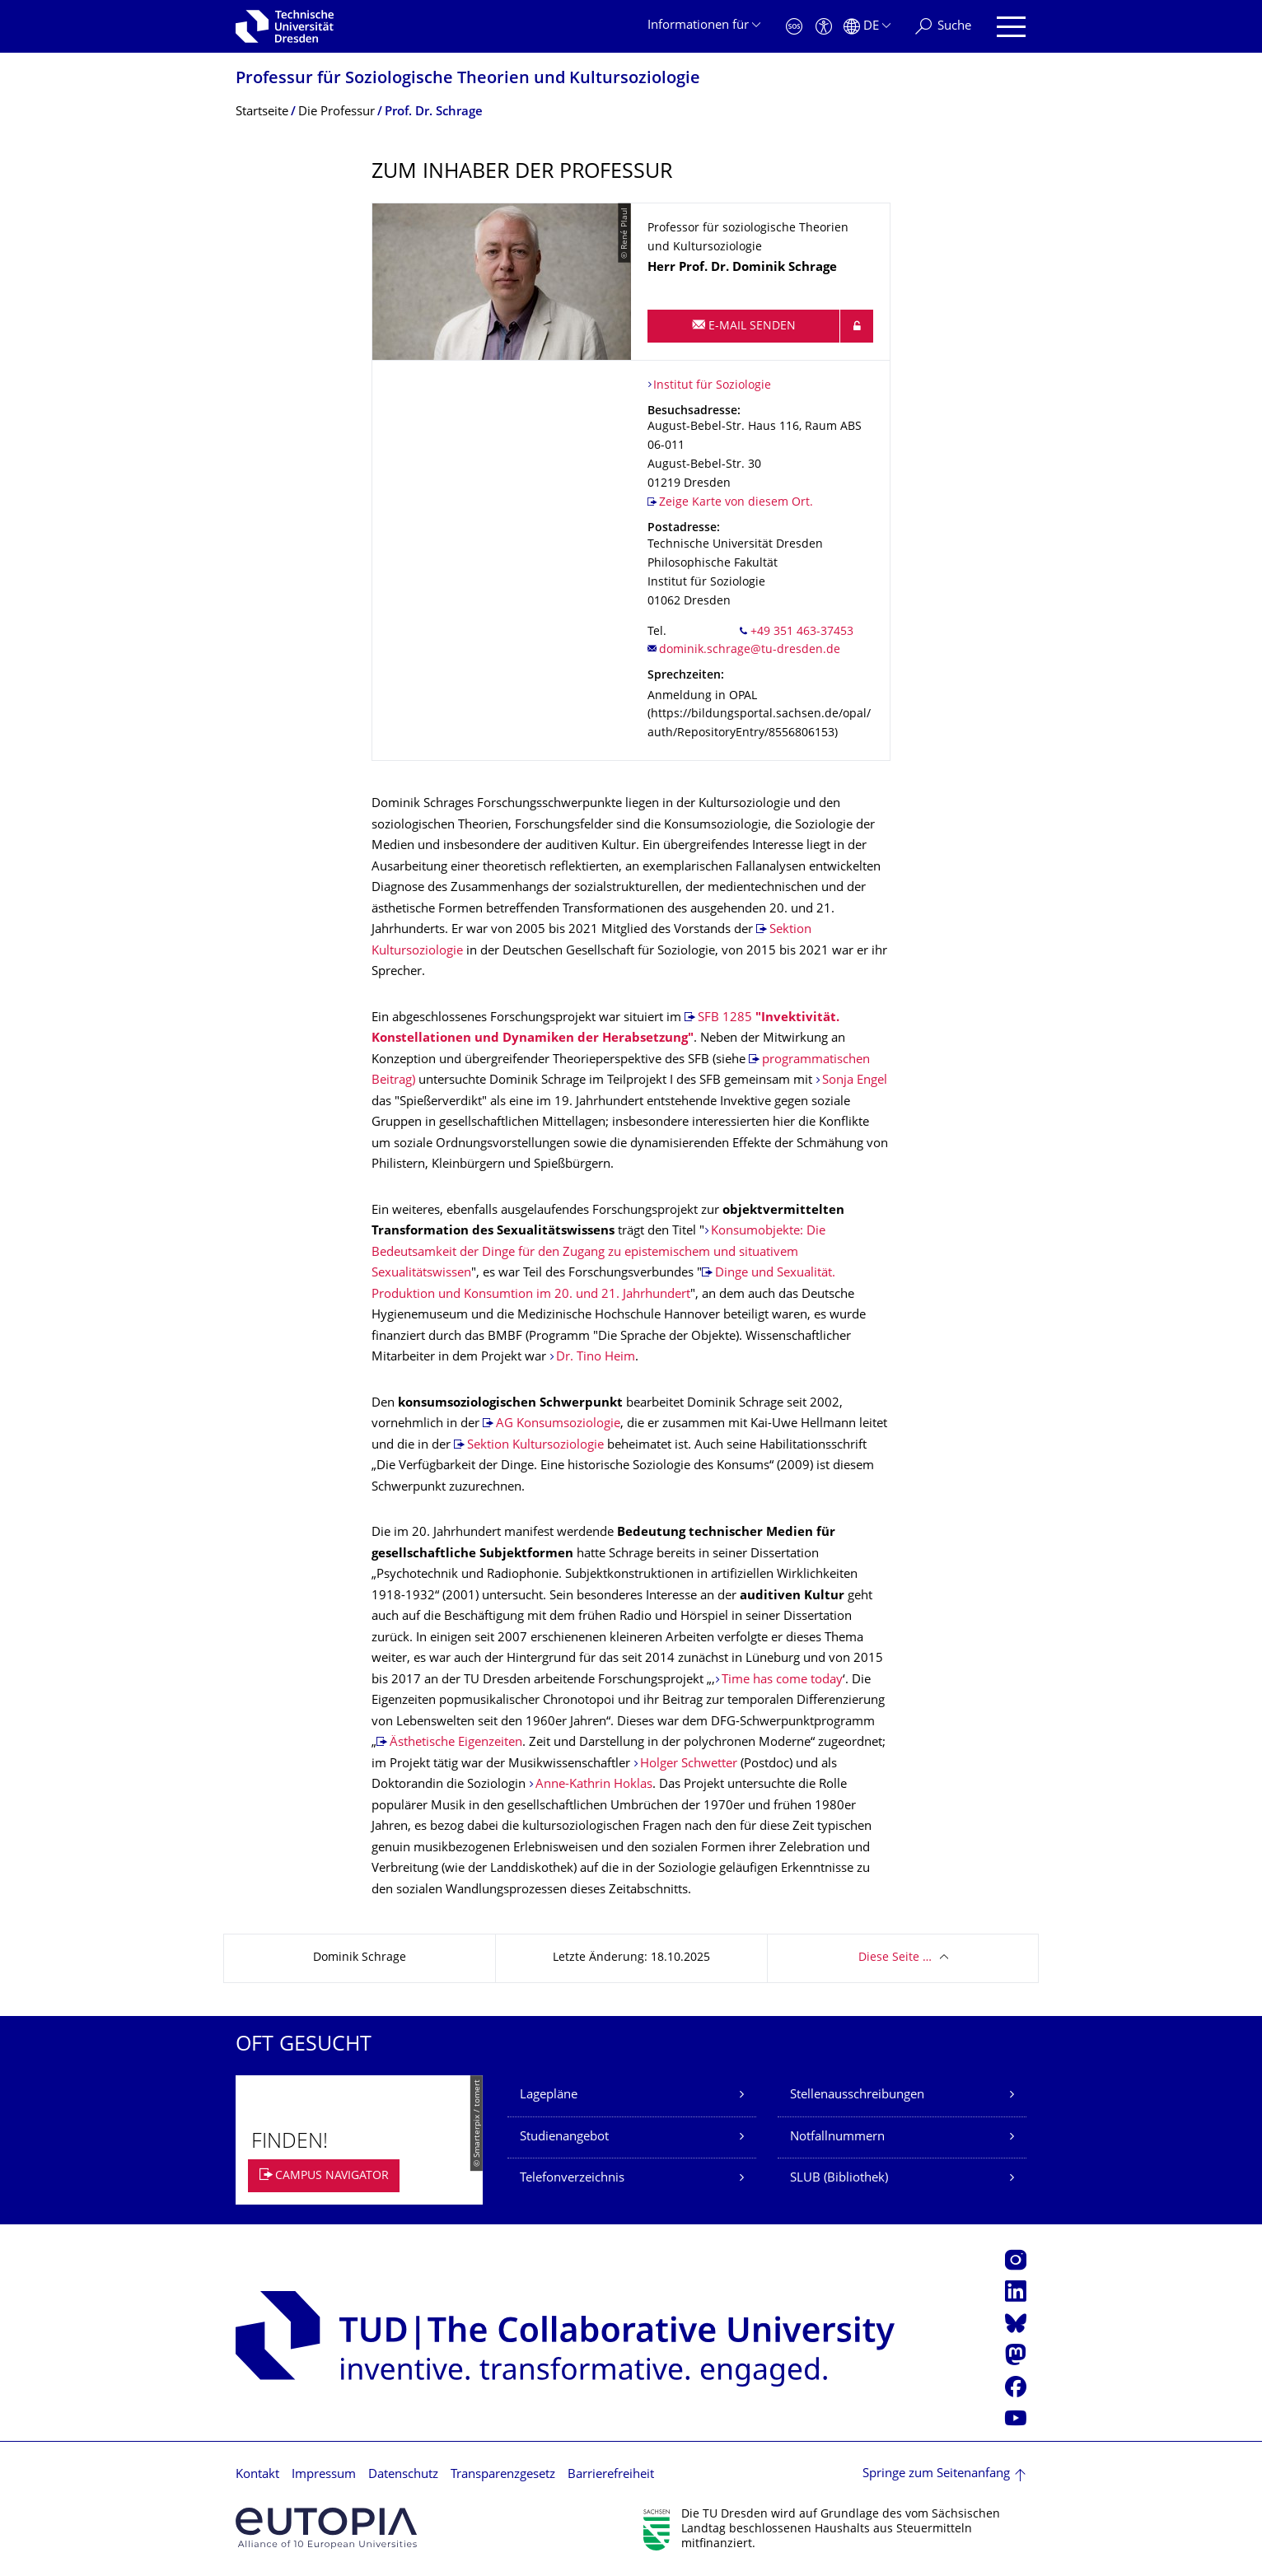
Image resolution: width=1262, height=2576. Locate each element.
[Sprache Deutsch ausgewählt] (867, 26)
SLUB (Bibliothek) (839, 2178)
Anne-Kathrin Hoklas (593, 1785)
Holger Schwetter (688, 1764)
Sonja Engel (854, 1081)
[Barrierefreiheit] (824, 27)
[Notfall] (794, 27)
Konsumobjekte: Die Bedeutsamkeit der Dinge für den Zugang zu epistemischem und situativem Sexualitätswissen (598, 1252)
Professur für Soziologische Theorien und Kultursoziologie (468, 79)
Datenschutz (403, 2475)
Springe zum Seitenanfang (936, 2474)
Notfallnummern (837, 2137)
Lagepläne (548, 2095)
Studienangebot (564, 2137)
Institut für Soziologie (712, 385)
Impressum (324, 2475)
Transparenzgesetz (503, 2475)
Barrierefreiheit (611, 2475)
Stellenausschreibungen (857, 2095)
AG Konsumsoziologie (558, 1424)
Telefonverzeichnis (572, 2178)
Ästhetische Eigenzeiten (456, 1743)
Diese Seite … (895, 1958)
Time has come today (782, 1680)
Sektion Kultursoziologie (535, 1446)
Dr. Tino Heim (595, 1357)
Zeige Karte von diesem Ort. (736, 502)
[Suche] (943, 26)
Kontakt (257, 2475)
